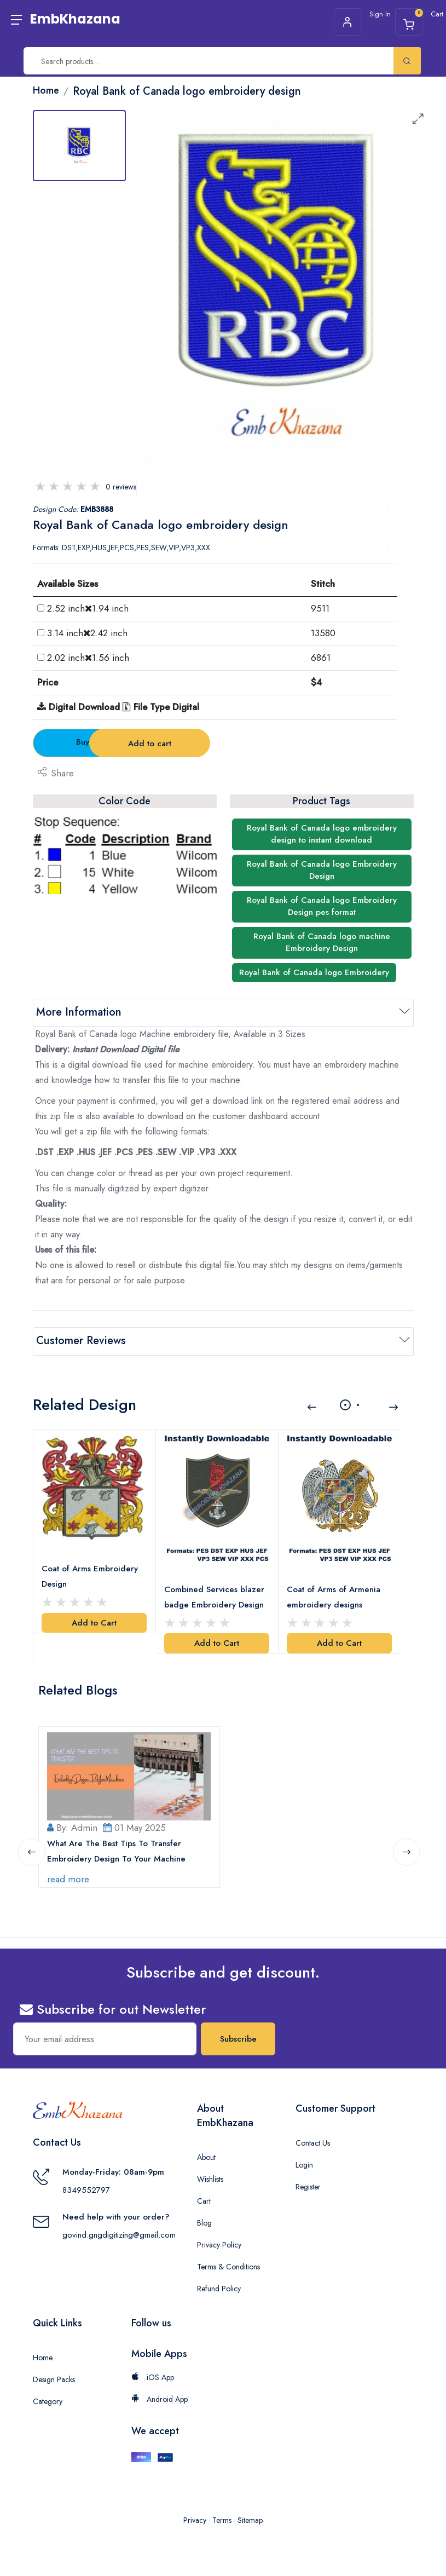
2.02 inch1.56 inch (88, 657)
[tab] (79, 145)
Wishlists (210, 2179)
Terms (221, 2519)
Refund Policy (219, 2288)
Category (47, 2401)
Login (304, 2164)
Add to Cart (94, 1622)
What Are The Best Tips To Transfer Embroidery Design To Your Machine (117, 1850)
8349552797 (86, 2190)
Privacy (194, 2519)
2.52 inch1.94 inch (88, 608)
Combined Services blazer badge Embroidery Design (215, 1596)
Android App (159, 2399)
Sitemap (250, 2519)
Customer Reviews (81, 1340)
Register (308, 2186)
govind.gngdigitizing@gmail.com (119, 2235)
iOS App (152, 2377)
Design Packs (54, 2379)
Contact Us (313, 2142)
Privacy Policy (219, 2244)
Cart (204, 2200)
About (206, 2157)
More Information (78, 1012)
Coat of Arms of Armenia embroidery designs (334, 1596)
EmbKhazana (75, 19)
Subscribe (238, 2039)
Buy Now (93, 742)
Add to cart (223, 743)
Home (43, 2357)
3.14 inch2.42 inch (87, 632)
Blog (204, 2222)
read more (69, 1878)
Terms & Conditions (228, 2266)
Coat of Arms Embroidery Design (90, 1575)
